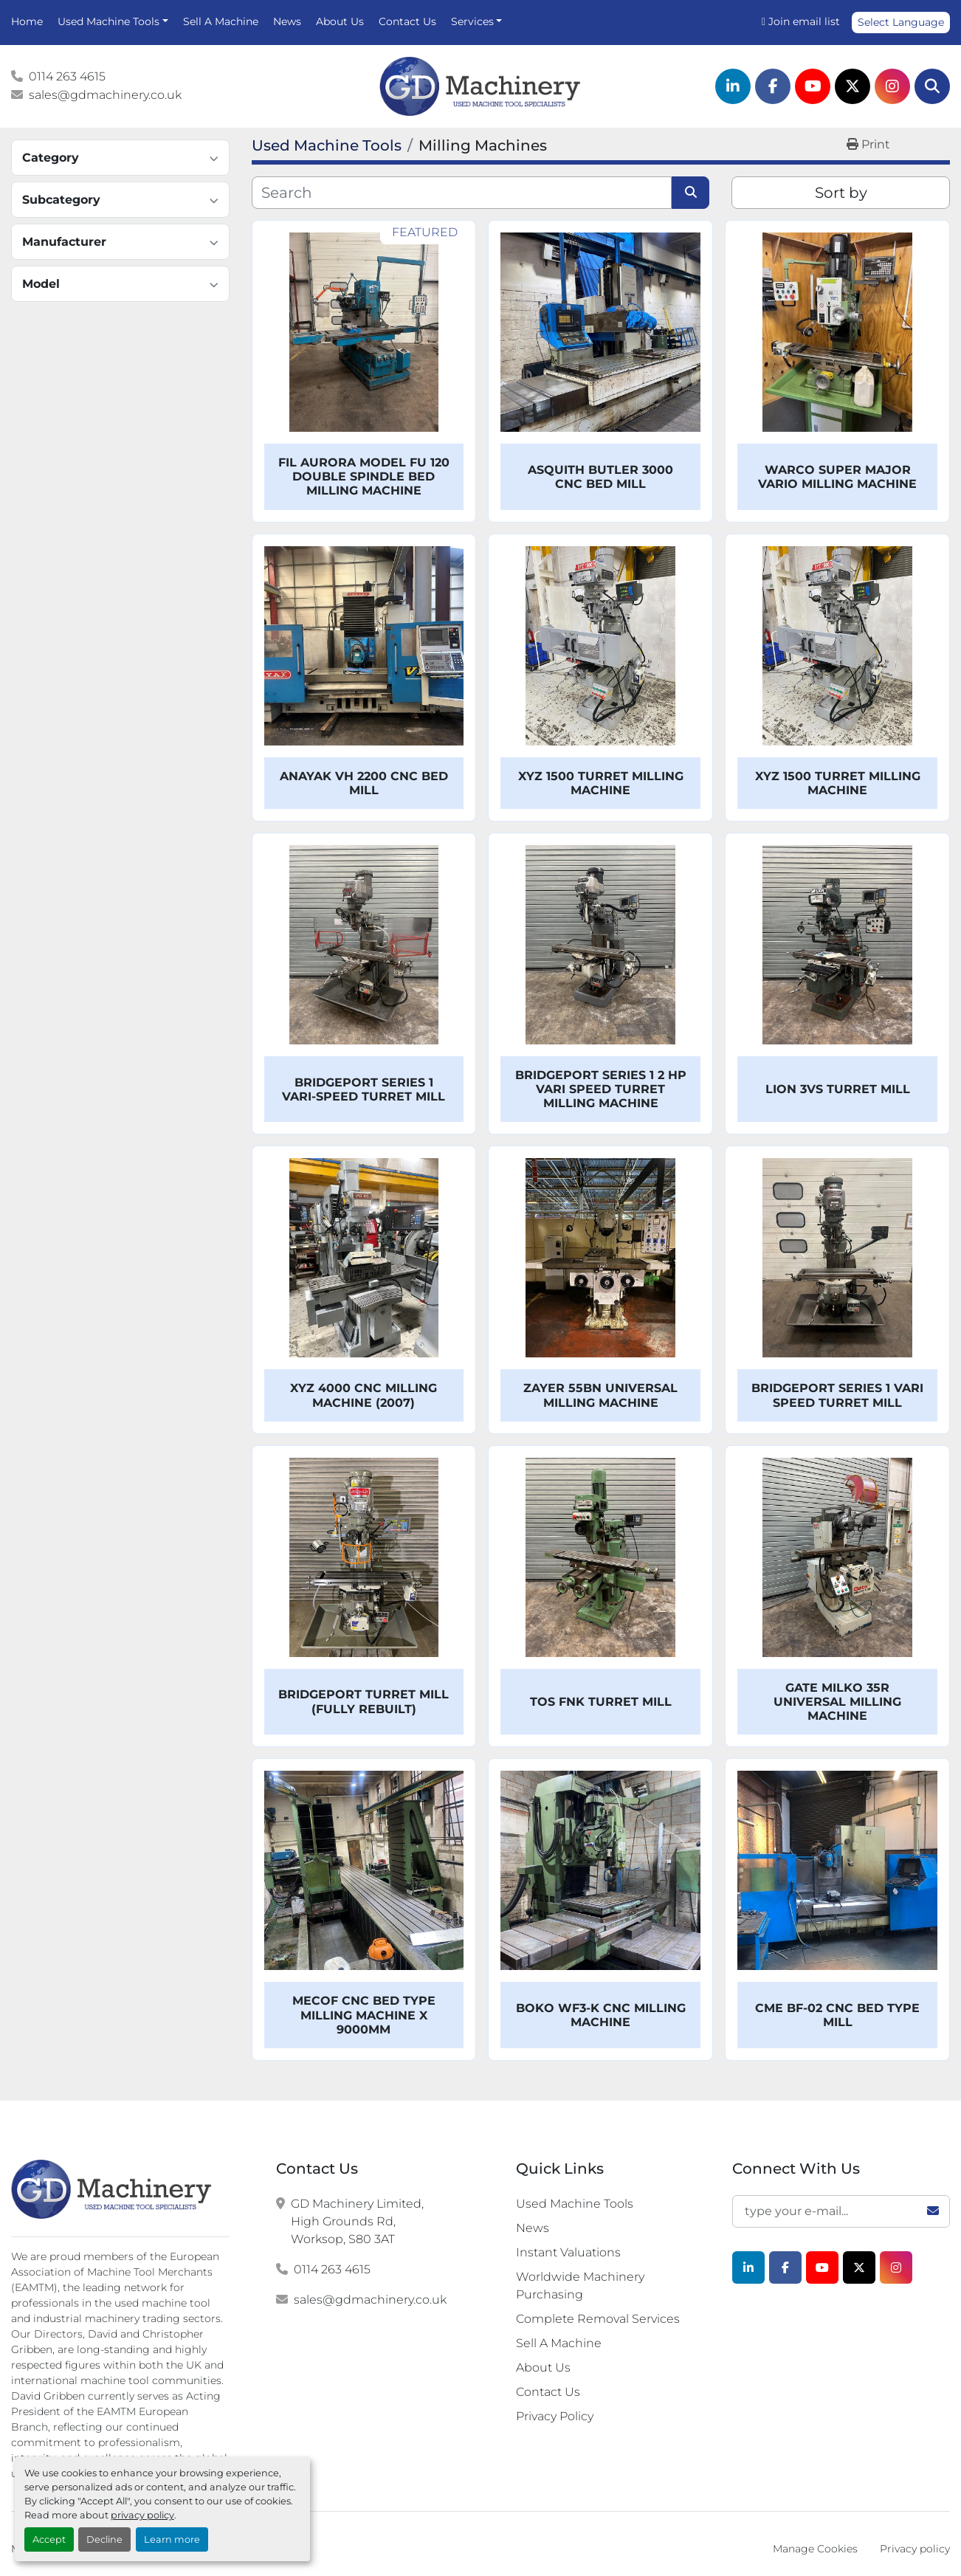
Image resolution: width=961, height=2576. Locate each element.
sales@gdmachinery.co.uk (105, 95)
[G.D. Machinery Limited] (112, 2189)
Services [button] (472, 21)
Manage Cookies (815, 2548)
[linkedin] (733, 86)
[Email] (841, 2211)
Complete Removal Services (598, 2319)
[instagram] (892, 86)
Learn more (172, 2539)
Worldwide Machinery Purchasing (580, 2285)
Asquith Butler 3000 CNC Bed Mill (600, 477)
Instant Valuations (568, 2252)
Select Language (901, 22)
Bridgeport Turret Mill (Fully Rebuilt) (363, 1701)
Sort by (841, 193)
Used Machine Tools (108, 21)
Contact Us (407, 21)
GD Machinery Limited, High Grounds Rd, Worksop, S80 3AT (357, 2221)
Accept (49, 2539)
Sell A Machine (220, 21)
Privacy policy (915, 2548)
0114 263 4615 (67, 76)
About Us (340, 21)
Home (27, 21)
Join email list (804, 21)
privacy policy (142, 2515)
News (287, 21)
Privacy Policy (554, 2416)
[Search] (932, 86)
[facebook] (772, 86)
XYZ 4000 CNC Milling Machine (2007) (363, 1395)
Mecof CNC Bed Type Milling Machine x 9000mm (363, 2015)
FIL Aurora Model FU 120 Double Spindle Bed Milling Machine (364, 476)
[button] (113, 22)
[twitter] (852, 86)
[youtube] (812, 86)
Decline (104, 2539)
